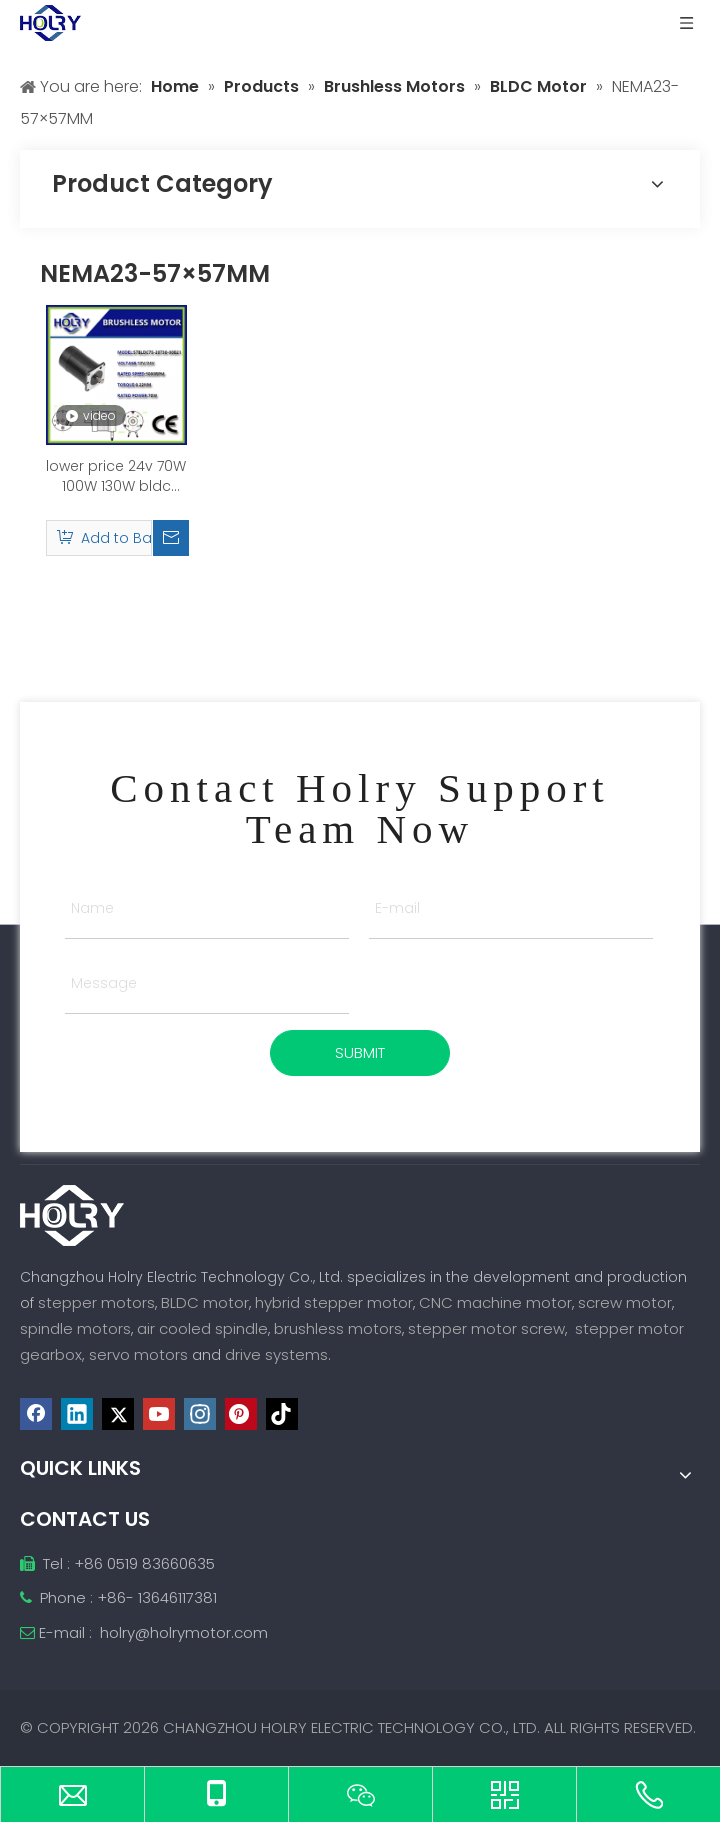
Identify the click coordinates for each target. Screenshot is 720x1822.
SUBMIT (360, 1052)
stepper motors (96, 1302)
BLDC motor (205, 1302)
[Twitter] (118, 1414)
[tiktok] (282, 1414)
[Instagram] (200, 1414)
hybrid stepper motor (334, 1302)
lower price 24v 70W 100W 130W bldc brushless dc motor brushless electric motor (116, 476)
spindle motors (75, 1328)
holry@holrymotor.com (184, 1632)
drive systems (276, 1354)
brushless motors (338, 1328)
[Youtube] (159, 1414)
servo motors (140, 1354)
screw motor (625, 1302)
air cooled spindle (202, 1328)
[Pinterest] (241, 1414)
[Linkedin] (77, 1414)
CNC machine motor (495, 1302)
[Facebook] (36, 1414)
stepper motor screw (486, 1328)
